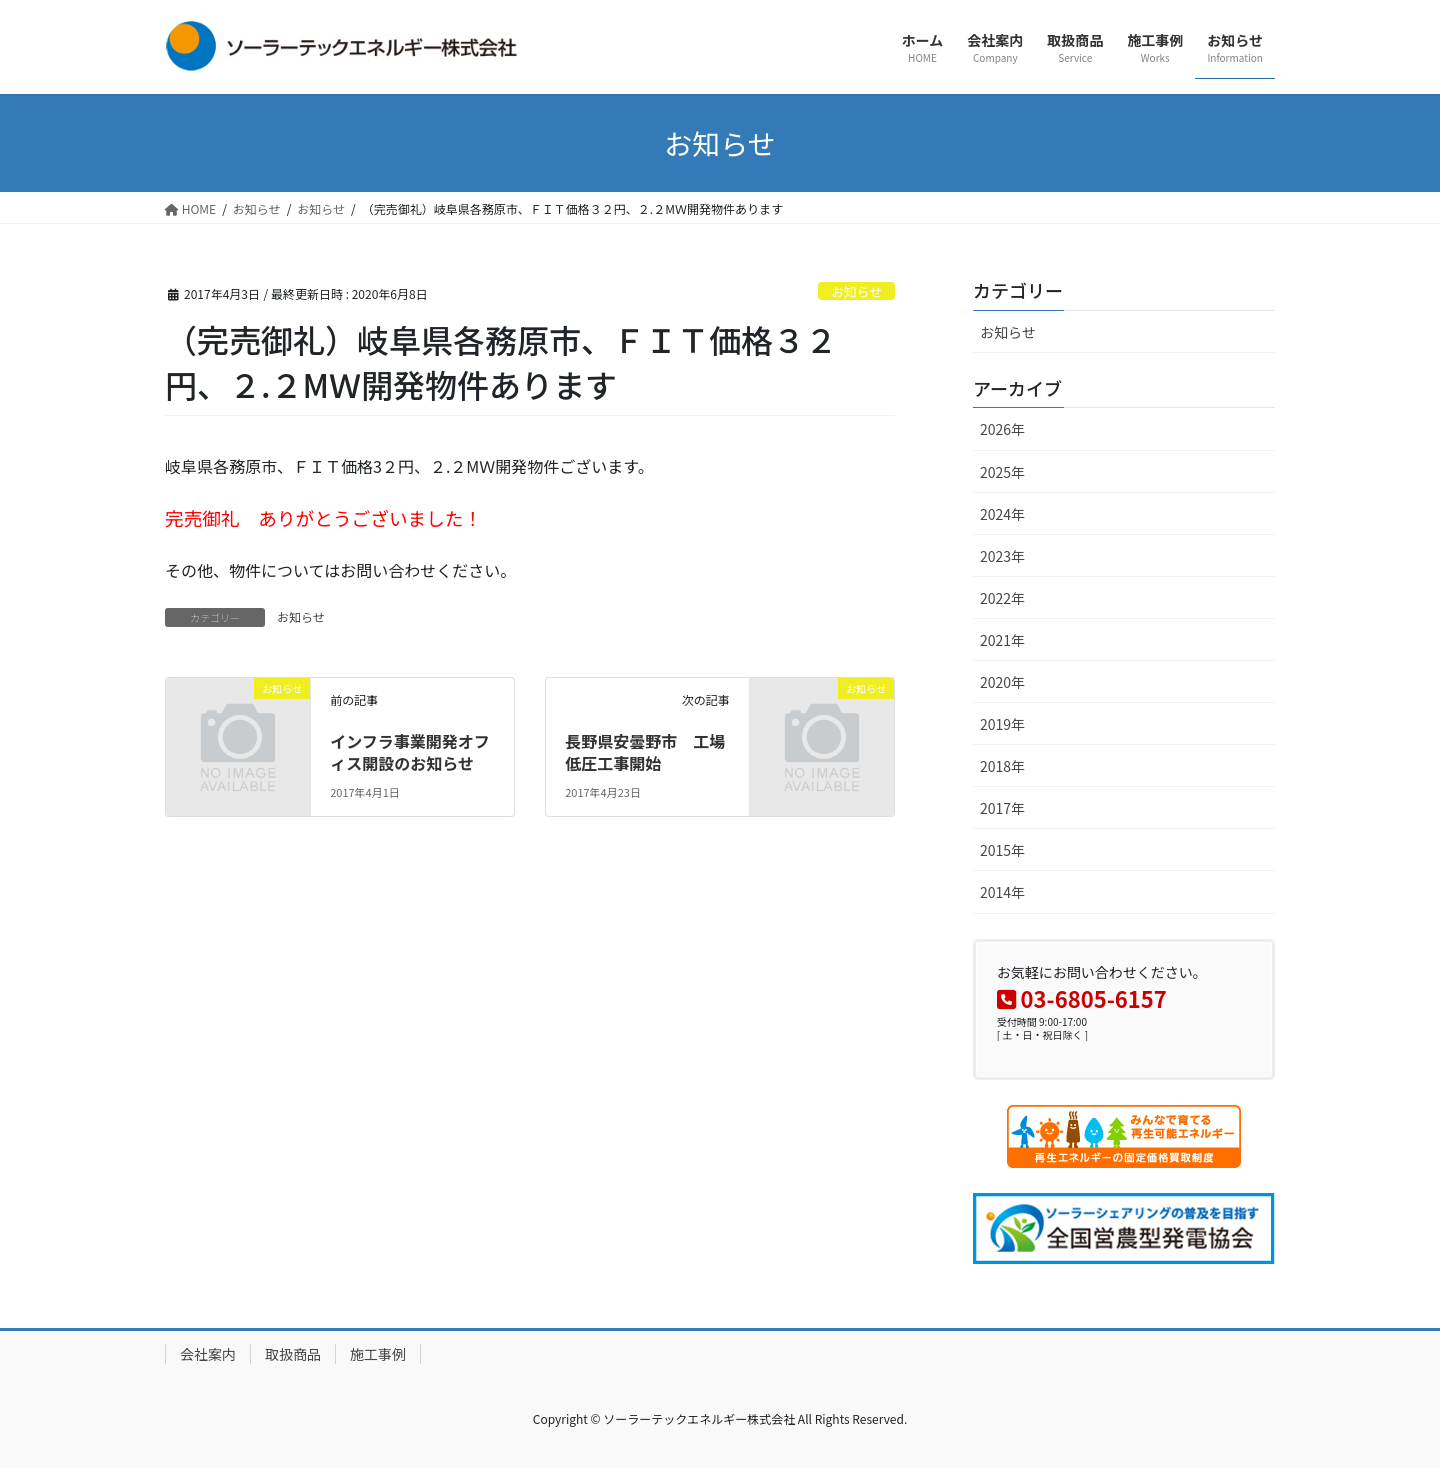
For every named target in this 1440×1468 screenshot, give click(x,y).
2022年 (1002, 598)
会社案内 (208, 1354)
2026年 (1002, 429)
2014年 (1002, 892)
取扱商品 (293, 1354)
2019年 (1002, 724)
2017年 (1002, 808)
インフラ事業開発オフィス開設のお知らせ (410, 752)
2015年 (1002, 850)
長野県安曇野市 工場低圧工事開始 (645, 752)
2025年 (1002, 472)
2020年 (1002, 682)
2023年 (1002, 556)
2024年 (1002, 514)
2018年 (1002, 766)
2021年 (1002, 640)
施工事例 (378, 1354)
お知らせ (856, 291)
